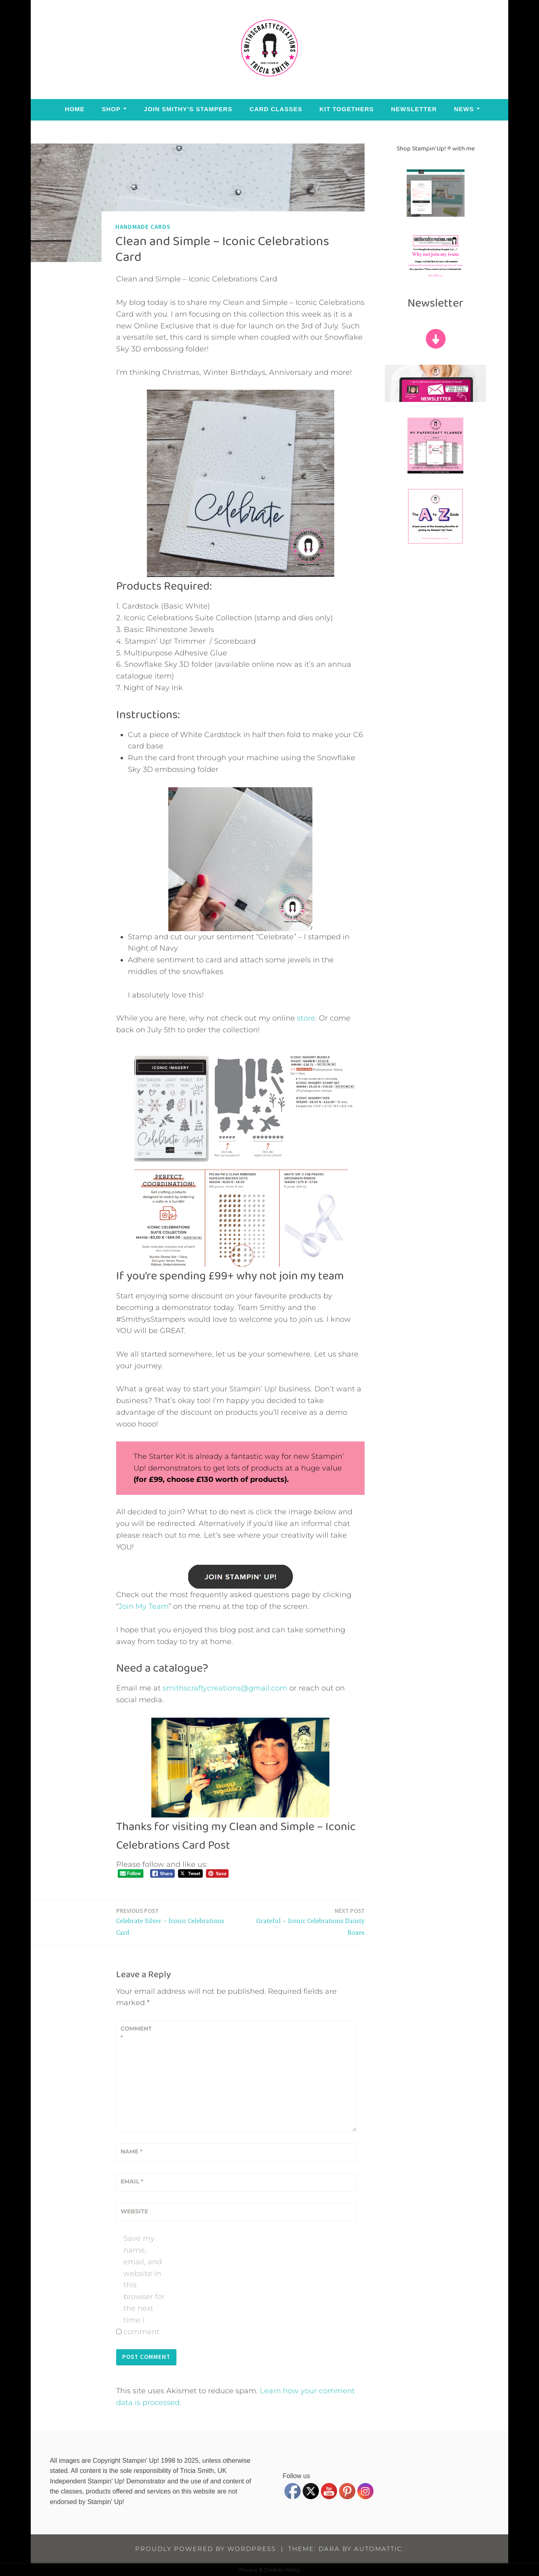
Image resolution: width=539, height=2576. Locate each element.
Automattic (378, 2549)
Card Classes (276, 109)
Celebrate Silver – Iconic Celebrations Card (176, 1921)
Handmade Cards (142, 226)
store (306, 1018)
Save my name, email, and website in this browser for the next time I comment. (144, 2285)
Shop (111, 109)
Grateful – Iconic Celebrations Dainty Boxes (305, 1921)
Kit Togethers (346, 109)
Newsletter (414, 109)
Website (134, 2211)
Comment (136, 2033)
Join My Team (144, 1606)
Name (131, 2151)
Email (132, 2181)
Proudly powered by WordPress (205, 2549)
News (464, 109)
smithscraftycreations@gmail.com (225, 1688)
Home (75, 109)
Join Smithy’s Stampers (188, 109)
